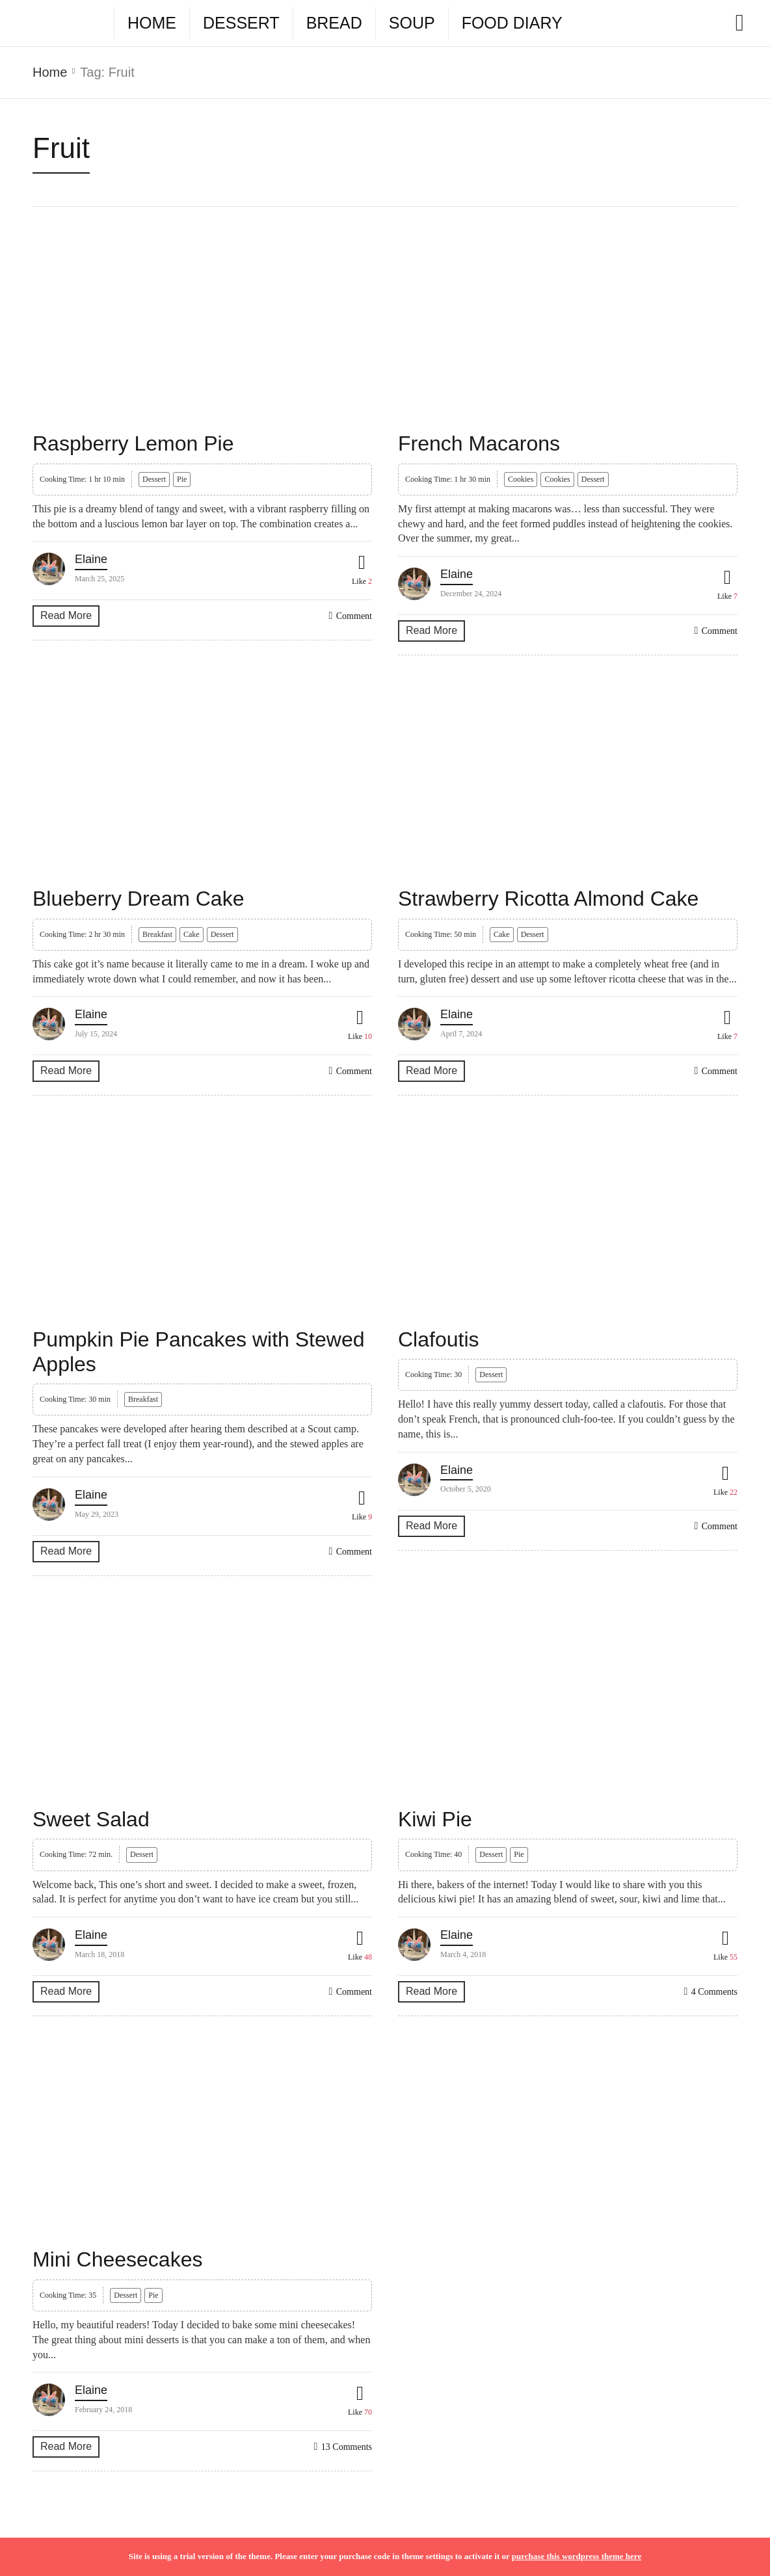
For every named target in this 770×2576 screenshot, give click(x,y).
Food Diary (512, 23)
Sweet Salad (91, 1819)
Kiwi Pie (435, 1819)
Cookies (520, 479)
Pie (182, 479)
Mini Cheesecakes (117, 2259)
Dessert (241, 23)
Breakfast (157, 934)
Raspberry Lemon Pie (133, 443)
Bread (334, 23)
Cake (191, 934)
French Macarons (479, 443)
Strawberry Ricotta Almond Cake (548, 898)
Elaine (91, 559)
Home (151, 23)
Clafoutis (438, 1339)
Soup (412, 23)
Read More (66, 615)
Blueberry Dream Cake (138, 898)
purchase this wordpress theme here (576, 2556)
